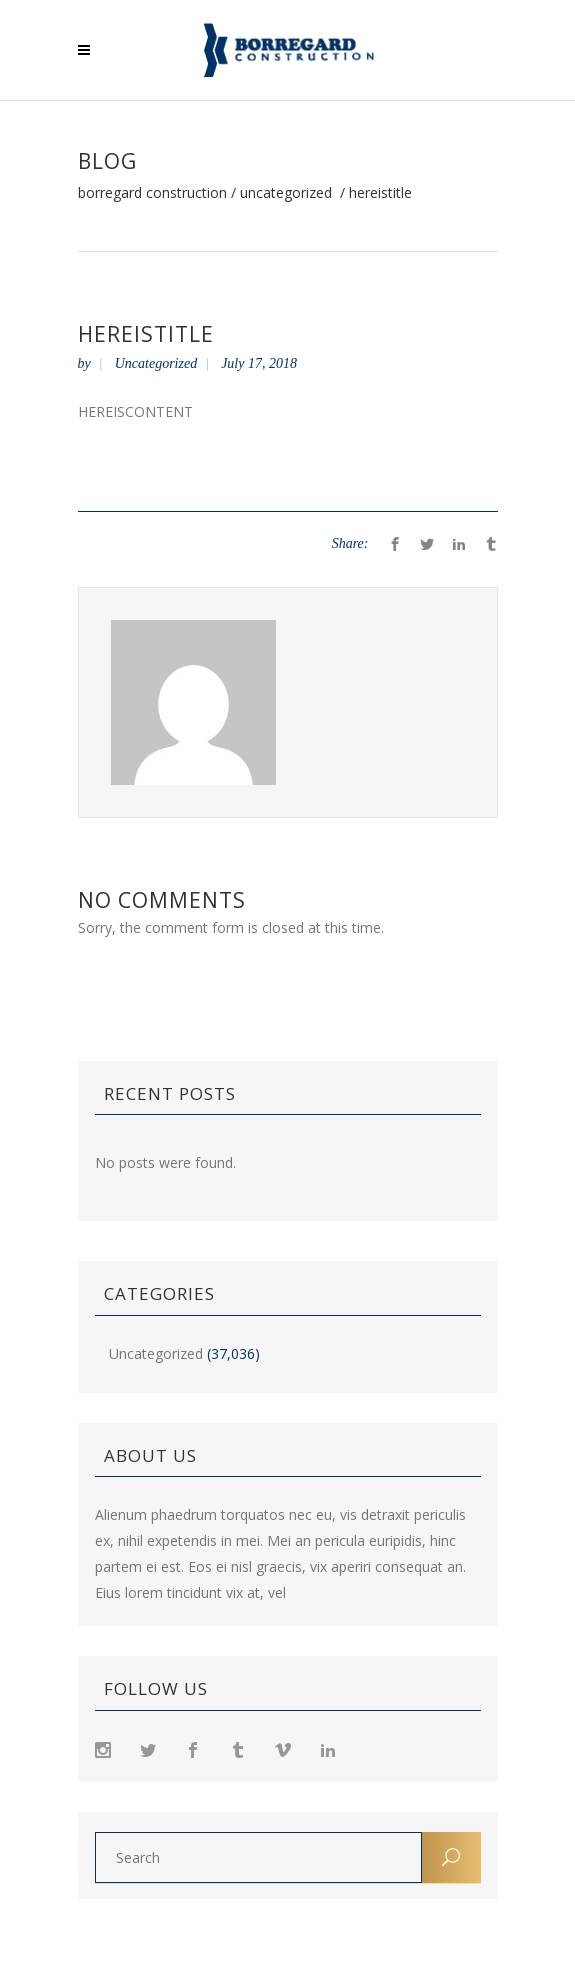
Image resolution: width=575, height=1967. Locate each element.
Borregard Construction (152, 193)
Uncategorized (286, 193)
